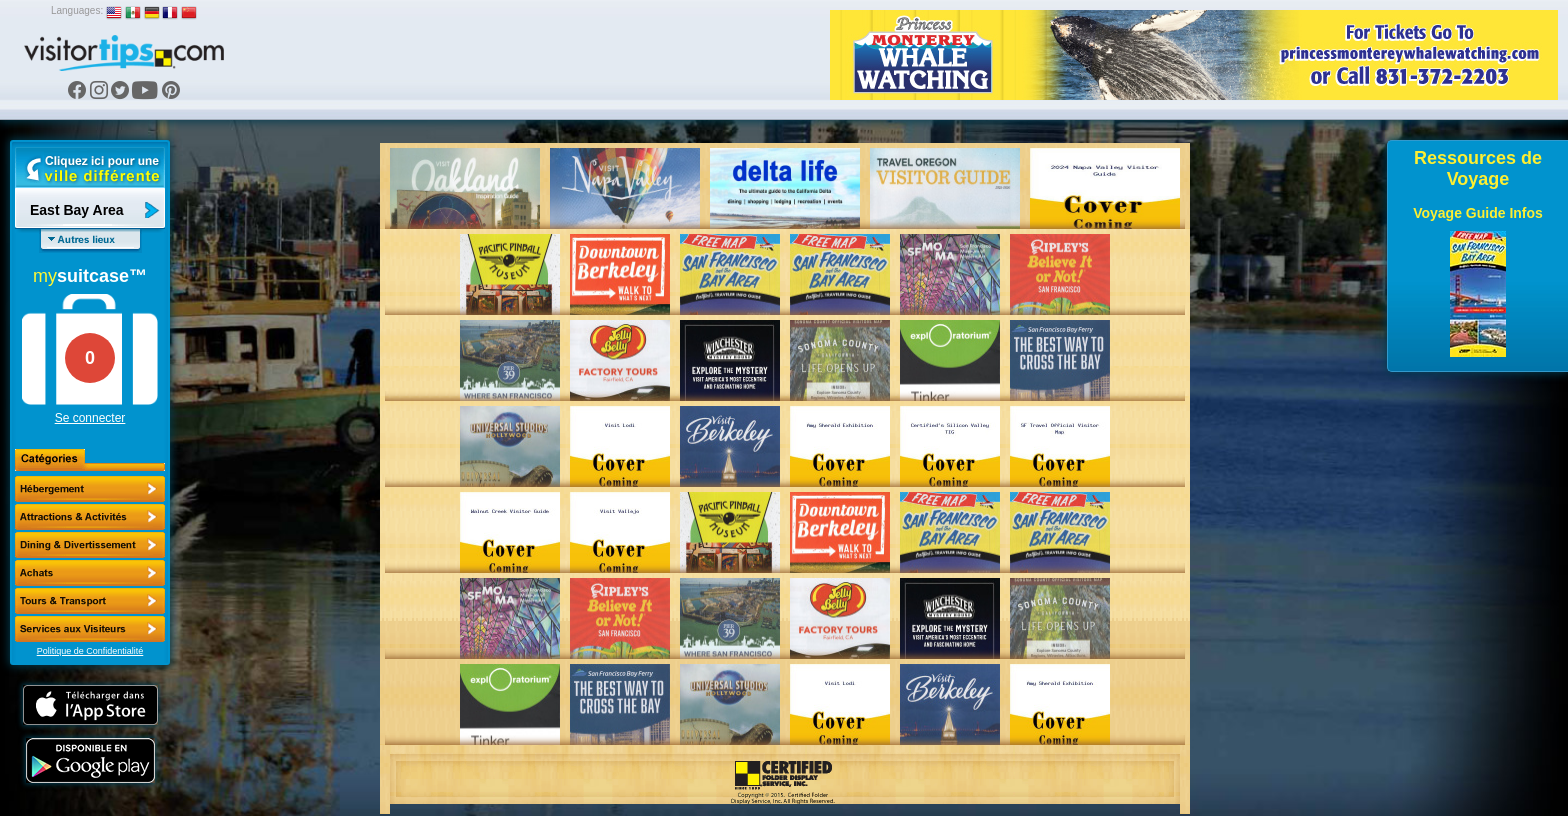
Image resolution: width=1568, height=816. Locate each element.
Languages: (77, 10)
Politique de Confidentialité (90, 651)
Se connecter (90, 418)
